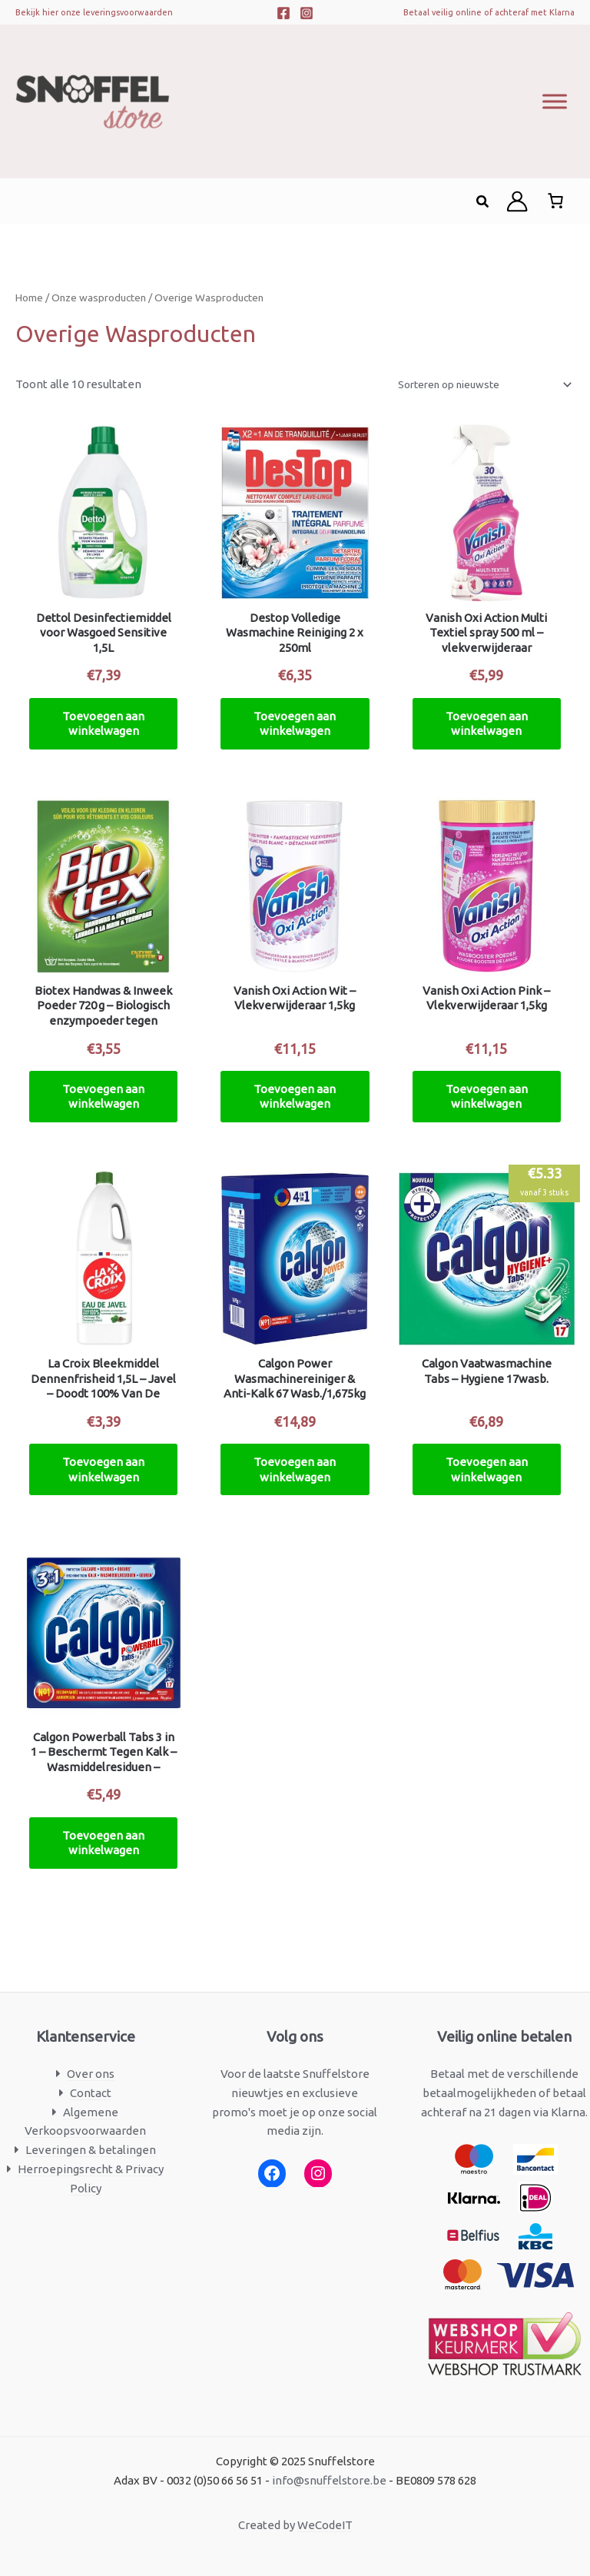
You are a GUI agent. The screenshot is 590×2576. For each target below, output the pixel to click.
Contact (90, 2092)
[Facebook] (283, 13)
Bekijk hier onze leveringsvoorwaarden (94, 12)
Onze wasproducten (98, 297)
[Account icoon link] (517, 201)
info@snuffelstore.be (329, 2480)
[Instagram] (306, 13)
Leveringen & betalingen (90, 2149)
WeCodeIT (325, 2524)
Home (29, 297)
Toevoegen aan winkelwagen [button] (103, 724)
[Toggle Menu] (554, 101)
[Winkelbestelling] (484, 384)
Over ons (90, 2073)
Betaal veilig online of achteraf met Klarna (489, 12)
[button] (483, 201)
